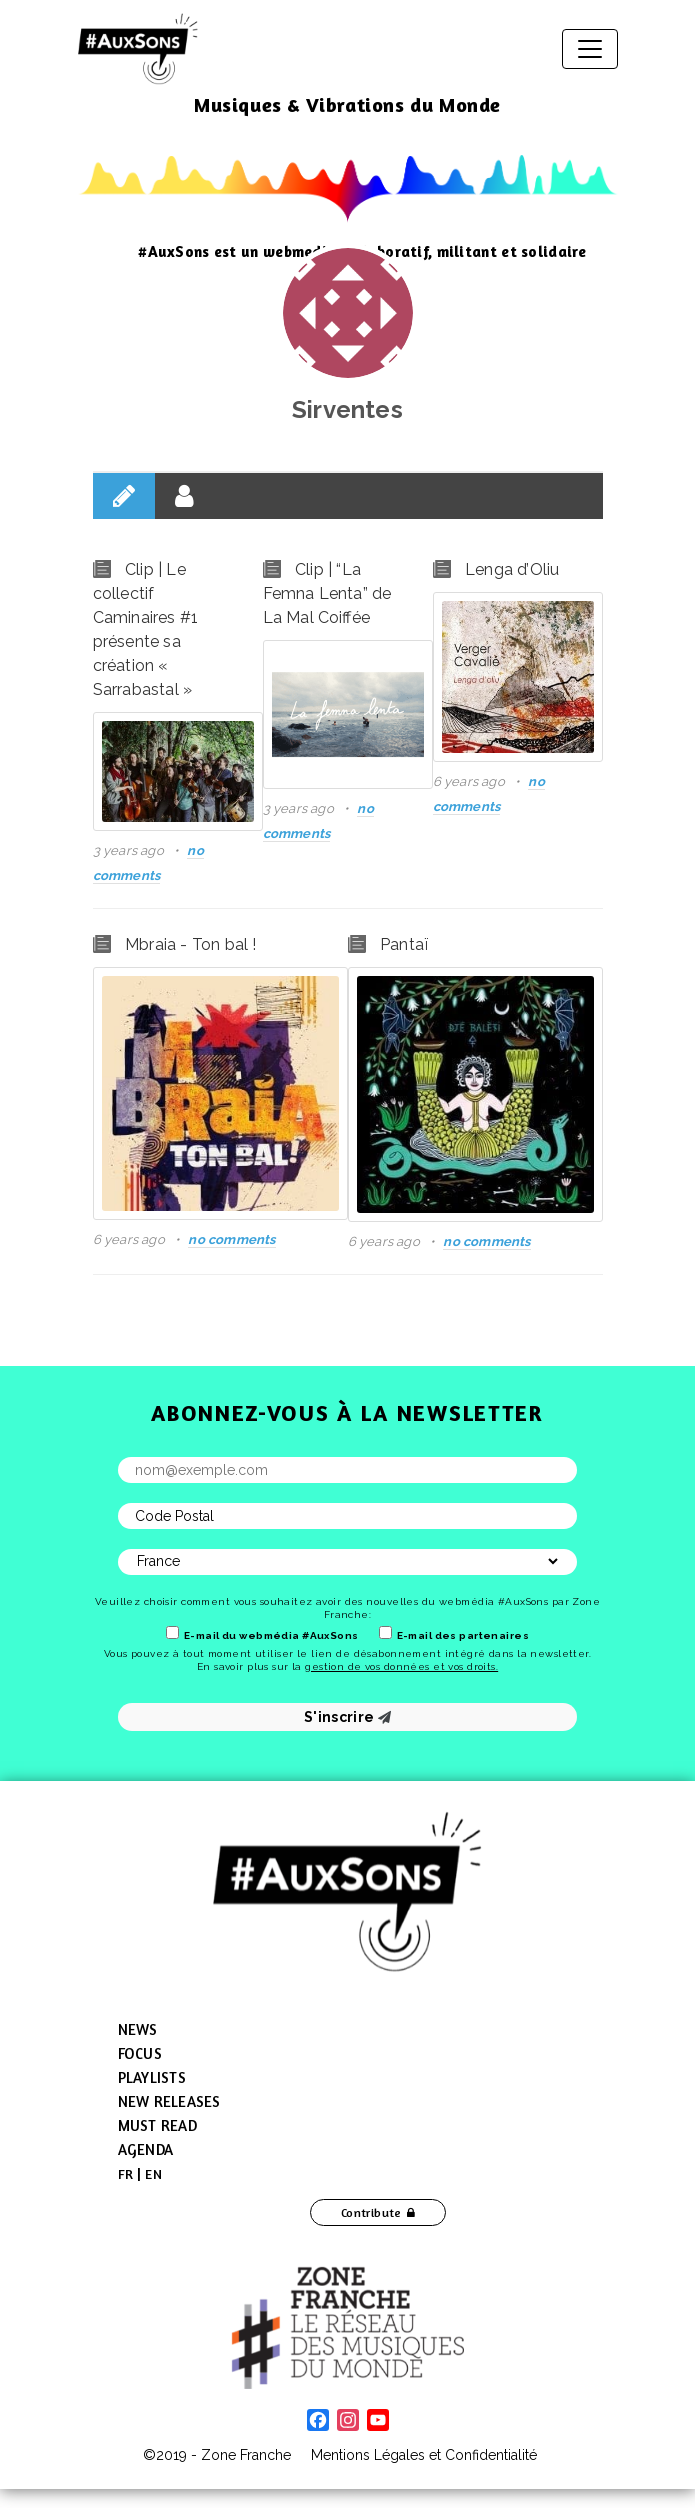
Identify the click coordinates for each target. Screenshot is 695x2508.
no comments (231, 1239)
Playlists (152, 2077)
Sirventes (347, 409)
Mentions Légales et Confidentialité (424, 2455)
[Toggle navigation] (590, 49)
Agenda (146, 2149)
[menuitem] (126, 2174)
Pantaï (404, 944)
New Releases (169, 2101)
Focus (140, 2053)
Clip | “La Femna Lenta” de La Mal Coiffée (327, 593)
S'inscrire (347, 1717)
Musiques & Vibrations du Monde (347, 104)
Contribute (371, 2212)
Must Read (157, 2125)
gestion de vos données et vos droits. (401, 1666)
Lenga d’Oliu (512, 569)
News (138, 2029)
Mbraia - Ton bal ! (191, 944)
